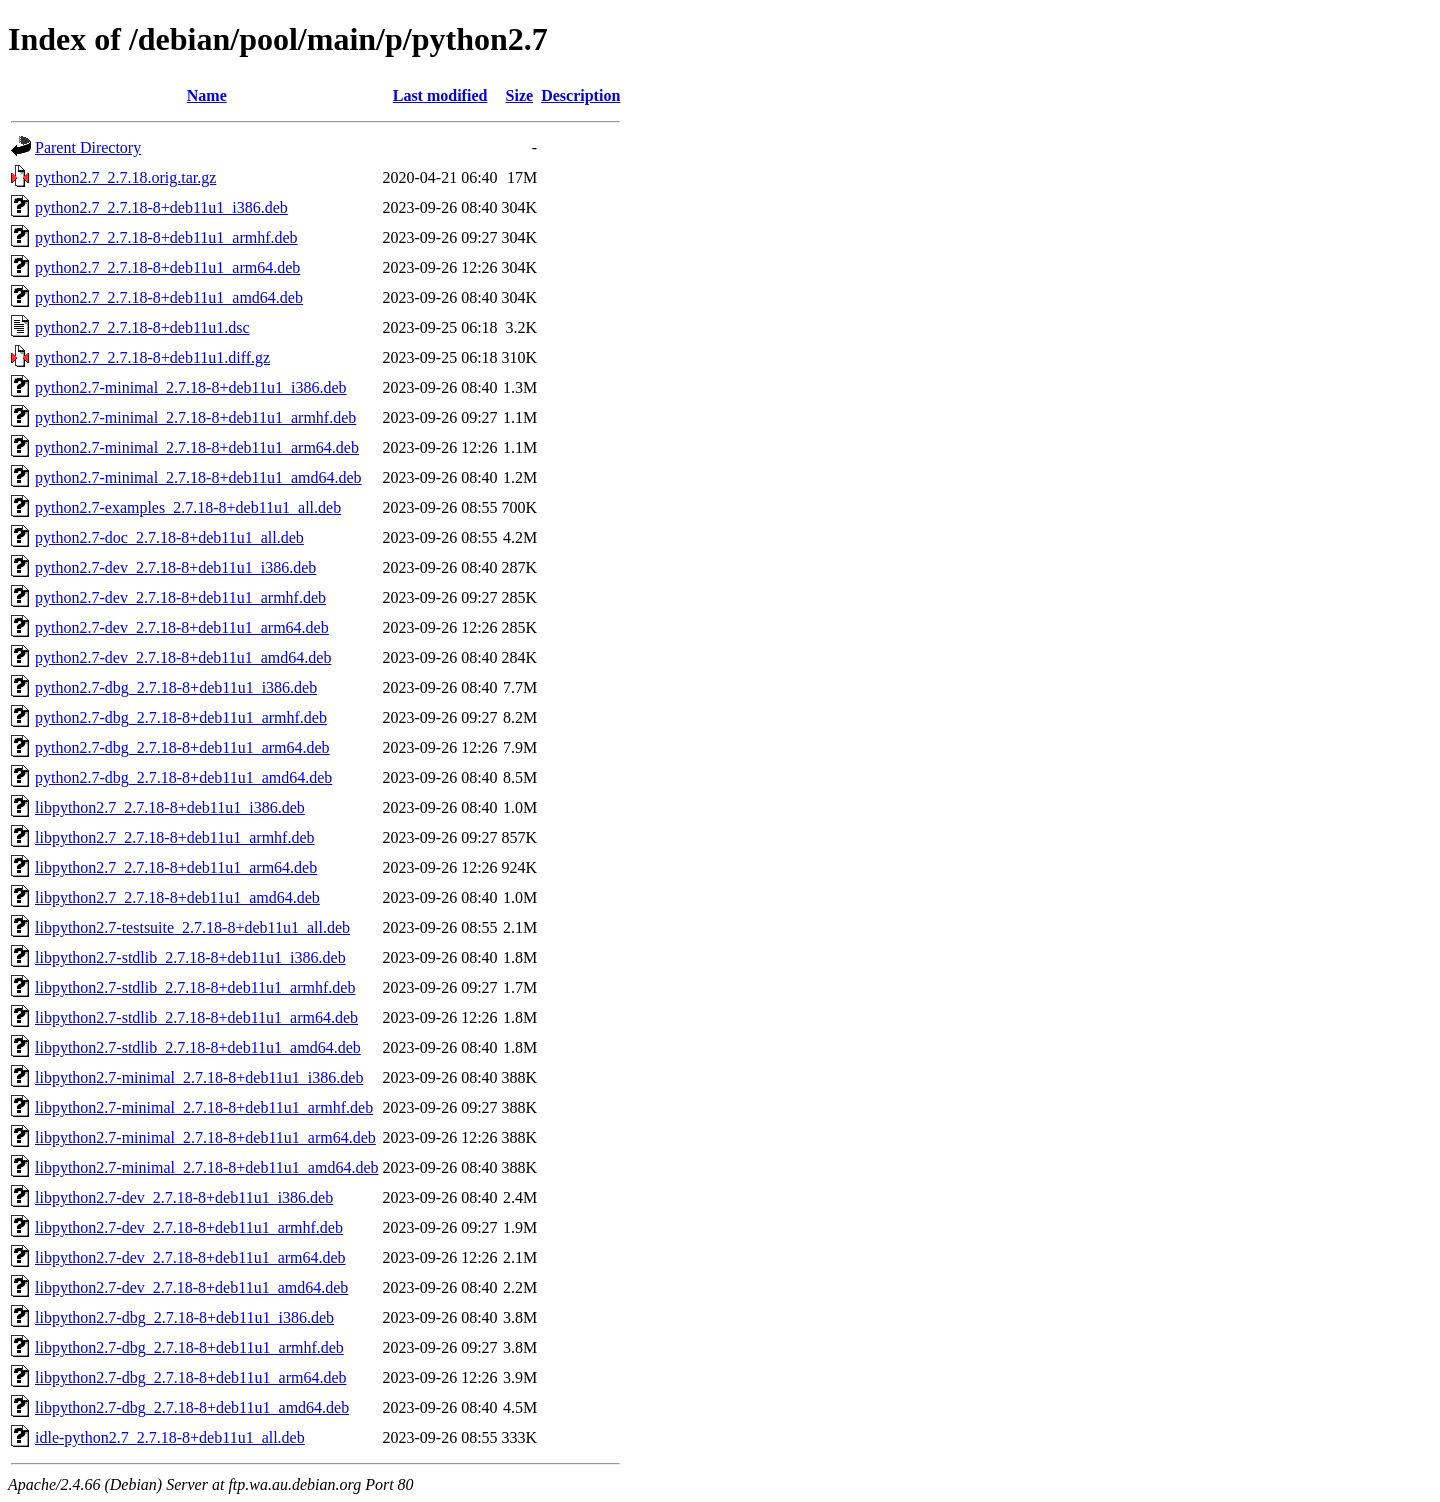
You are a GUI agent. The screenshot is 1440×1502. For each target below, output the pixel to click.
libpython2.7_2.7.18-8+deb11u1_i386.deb (170, 807)
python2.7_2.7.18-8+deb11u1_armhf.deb (166, 237)
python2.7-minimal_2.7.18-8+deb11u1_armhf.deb (195, 417)
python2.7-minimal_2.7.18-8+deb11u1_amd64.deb (198, 477)
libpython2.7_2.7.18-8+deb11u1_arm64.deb (176, 867)
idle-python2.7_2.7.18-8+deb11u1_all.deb (170, 1437)
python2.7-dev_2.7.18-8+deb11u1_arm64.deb (182, 627)
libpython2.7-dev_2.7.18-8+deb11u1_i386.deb (184, 1197)
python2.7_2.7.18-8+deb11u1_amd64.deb (169, 297)
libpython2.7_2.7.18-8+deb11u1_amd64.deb (177, 897)
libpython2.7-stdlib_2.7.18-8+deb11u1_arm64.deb (196, 1017)
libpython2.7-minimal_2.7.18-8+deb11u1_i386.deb (199, 1077)
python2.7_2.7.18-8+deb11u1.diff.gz (152, 357)
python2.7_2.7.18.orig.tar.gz (125, 177)
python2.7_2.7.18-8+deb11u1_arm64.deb (167, 267)
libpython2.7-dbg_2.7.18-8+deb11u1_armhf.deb (189, 1347)
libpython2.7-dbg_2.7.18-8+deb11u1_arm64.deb (191, 1377)
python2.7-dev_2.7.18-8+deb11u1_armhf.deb (180, 597)
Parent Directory (88, 147)
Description (580, 95)
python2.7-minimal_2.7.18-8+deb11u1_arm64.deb (197, 447)
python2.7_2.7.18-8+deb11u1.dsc (142, 327)
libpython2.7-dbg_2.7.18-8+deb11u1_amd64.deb (192, 1407)
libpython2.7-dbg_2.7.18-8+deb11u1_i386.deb (184, 1317)
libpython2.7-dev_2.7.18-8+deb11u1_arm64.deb (190, 1257)
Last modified (440, 95)
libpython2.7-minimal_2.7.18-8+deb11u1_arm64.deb (205, 1137)
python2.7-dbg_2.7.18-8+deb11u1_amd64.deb (183, 777)
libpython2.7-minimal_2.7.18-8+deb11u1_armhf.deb (204, 1107)
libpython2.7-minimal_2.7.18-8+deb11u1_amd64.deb (207, 1167)
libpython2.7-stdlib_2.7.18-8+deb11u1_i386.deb (190, 957)
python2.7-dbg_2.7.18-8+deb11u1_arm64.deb (182, 747)
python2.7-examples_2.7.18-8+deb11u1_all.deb (188, 507)
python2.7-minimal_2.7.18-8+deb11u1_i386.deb (191, 387)
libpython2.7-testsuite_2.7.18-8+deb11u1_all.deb (192, 927)
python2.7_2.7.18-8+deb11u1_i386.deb (161, 207)
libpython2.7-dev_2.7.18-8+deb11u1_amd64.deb (191, 1287)
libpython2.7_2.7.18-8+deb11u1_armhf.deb (175, 837)
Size (520, 95)
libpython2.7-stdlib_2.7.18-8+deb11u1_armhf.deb (195, 987)
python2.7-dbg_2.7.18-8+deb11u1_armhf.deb (181, 717)
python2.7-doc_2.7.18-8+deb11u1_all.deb (169, 537)
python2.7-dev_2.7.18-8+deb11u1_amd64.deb (183, 657)
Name (207, 95)
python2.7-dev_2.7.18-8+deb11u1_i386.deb (175, 567)
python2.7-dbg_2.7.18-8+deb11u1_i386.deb (176, 687)
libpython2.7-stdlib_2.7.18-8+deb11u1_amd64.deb (198, 1047)
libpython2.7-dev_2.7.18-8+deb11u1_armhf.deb (189, 1227)
